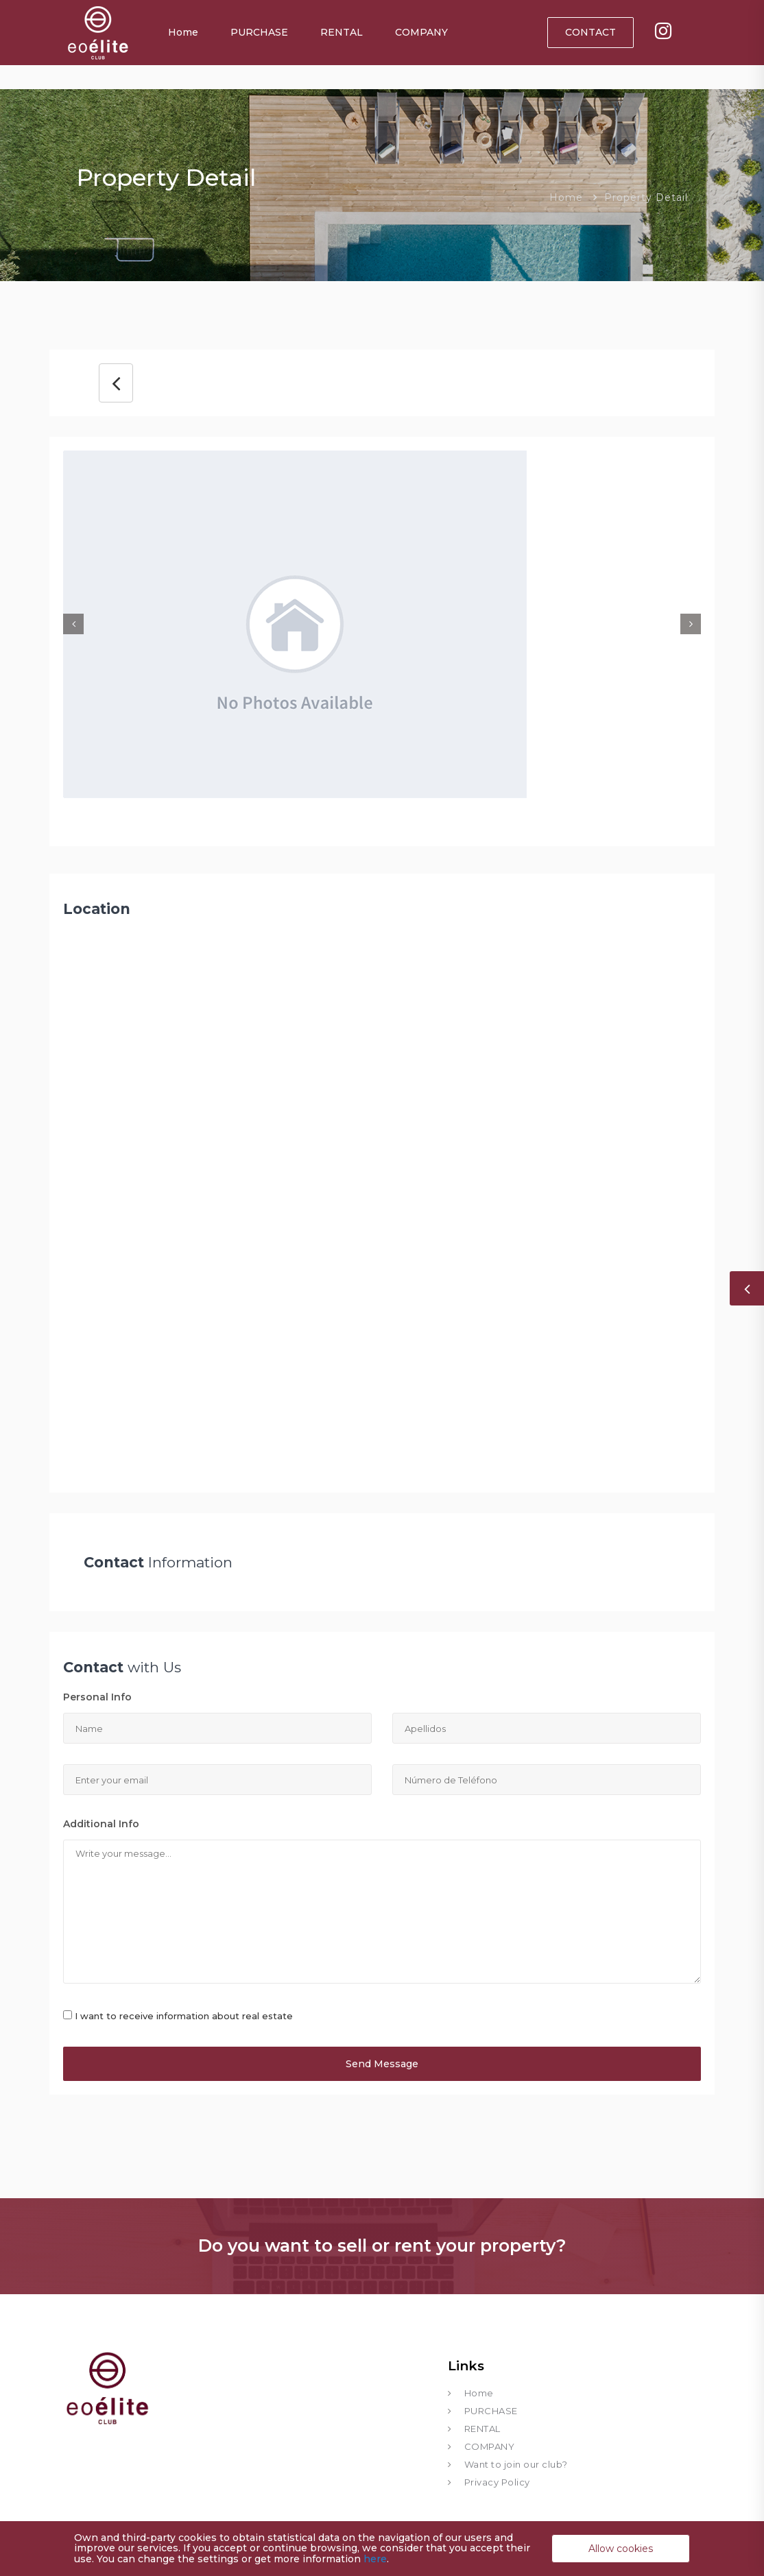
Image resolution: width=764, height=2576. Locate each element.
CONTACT (590, 32)
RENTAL (341, 32)
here (375, 2559)
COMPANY (421, 32)
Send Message (382, 2064)
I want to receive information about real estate (184, 2015)
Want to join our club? (516, 2464)
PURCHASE (259, 32)
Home (183, 32)
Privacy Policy (497, 2482)
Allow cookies (620, 2548)
